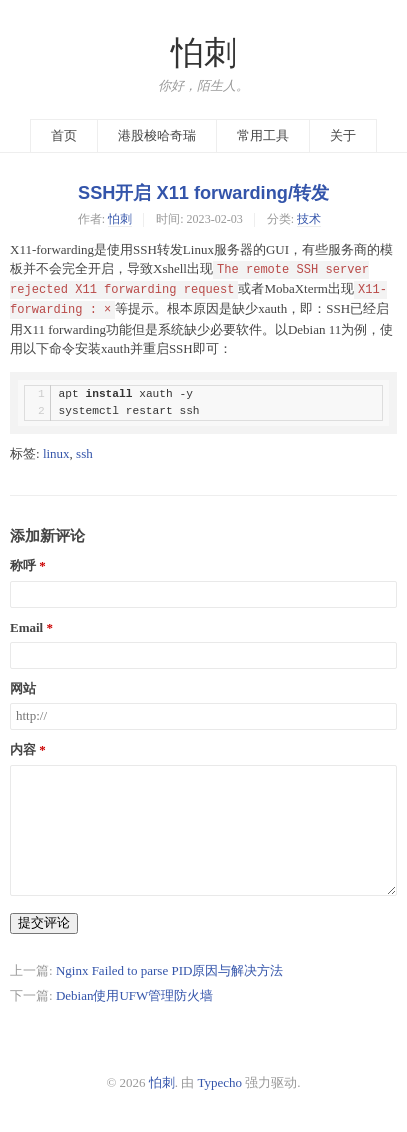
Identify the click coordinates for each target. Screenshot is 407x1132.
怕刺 (204, 53)
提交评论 (44, 922)
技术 (309, 219)
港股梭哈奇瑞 (157, 135)
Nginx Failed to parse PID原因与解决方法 (169, 970)
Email (26, 628)
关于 (343, 135)
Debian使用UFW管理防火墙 (134, 995)
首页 (64, 135)
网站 (23, 689)
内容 (23, 750)
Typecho (220, 1082)
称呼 (23, 566)
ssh (84, 453)
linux (56, 453)
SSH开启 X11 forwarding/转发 (203, 193)
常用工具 (263, 135)
